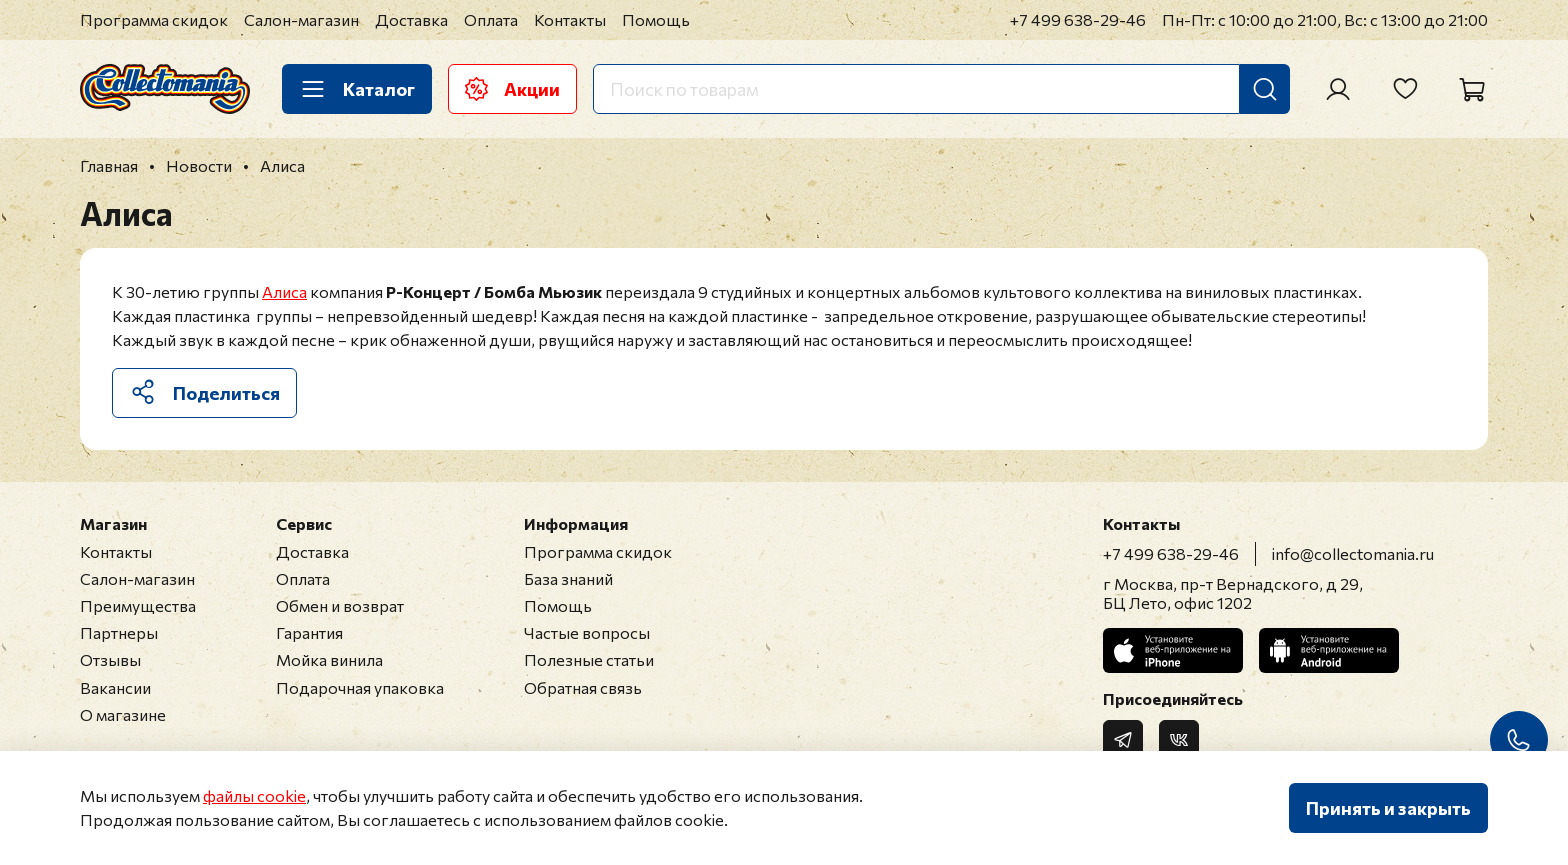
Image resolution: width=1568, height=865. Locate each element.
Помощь (656, 19)
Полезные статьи (589, 659)
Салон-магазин (301, 19)
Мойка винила (329, 659)
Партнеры (119, 632)
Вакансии (115, 687)
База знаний (568, 578)
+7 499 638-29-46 (1078, 19)
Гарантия (309, 632)
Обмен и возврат (340, 605)
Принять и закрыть (1388, 808)
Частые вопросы (587, 632)
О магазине (123, 714)
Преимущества (138, 605)
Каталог (357, 89)
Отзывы (110, 659)
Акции (512, 89)
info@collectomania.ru (1353, 553)
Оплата (491, 19)
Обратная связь (583, 687)
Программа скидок (154, 19)
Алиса (284, 291)
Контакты (570, 19)
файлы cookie (254, 795)
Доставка (411, 19)
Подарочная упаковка (360, 687)
